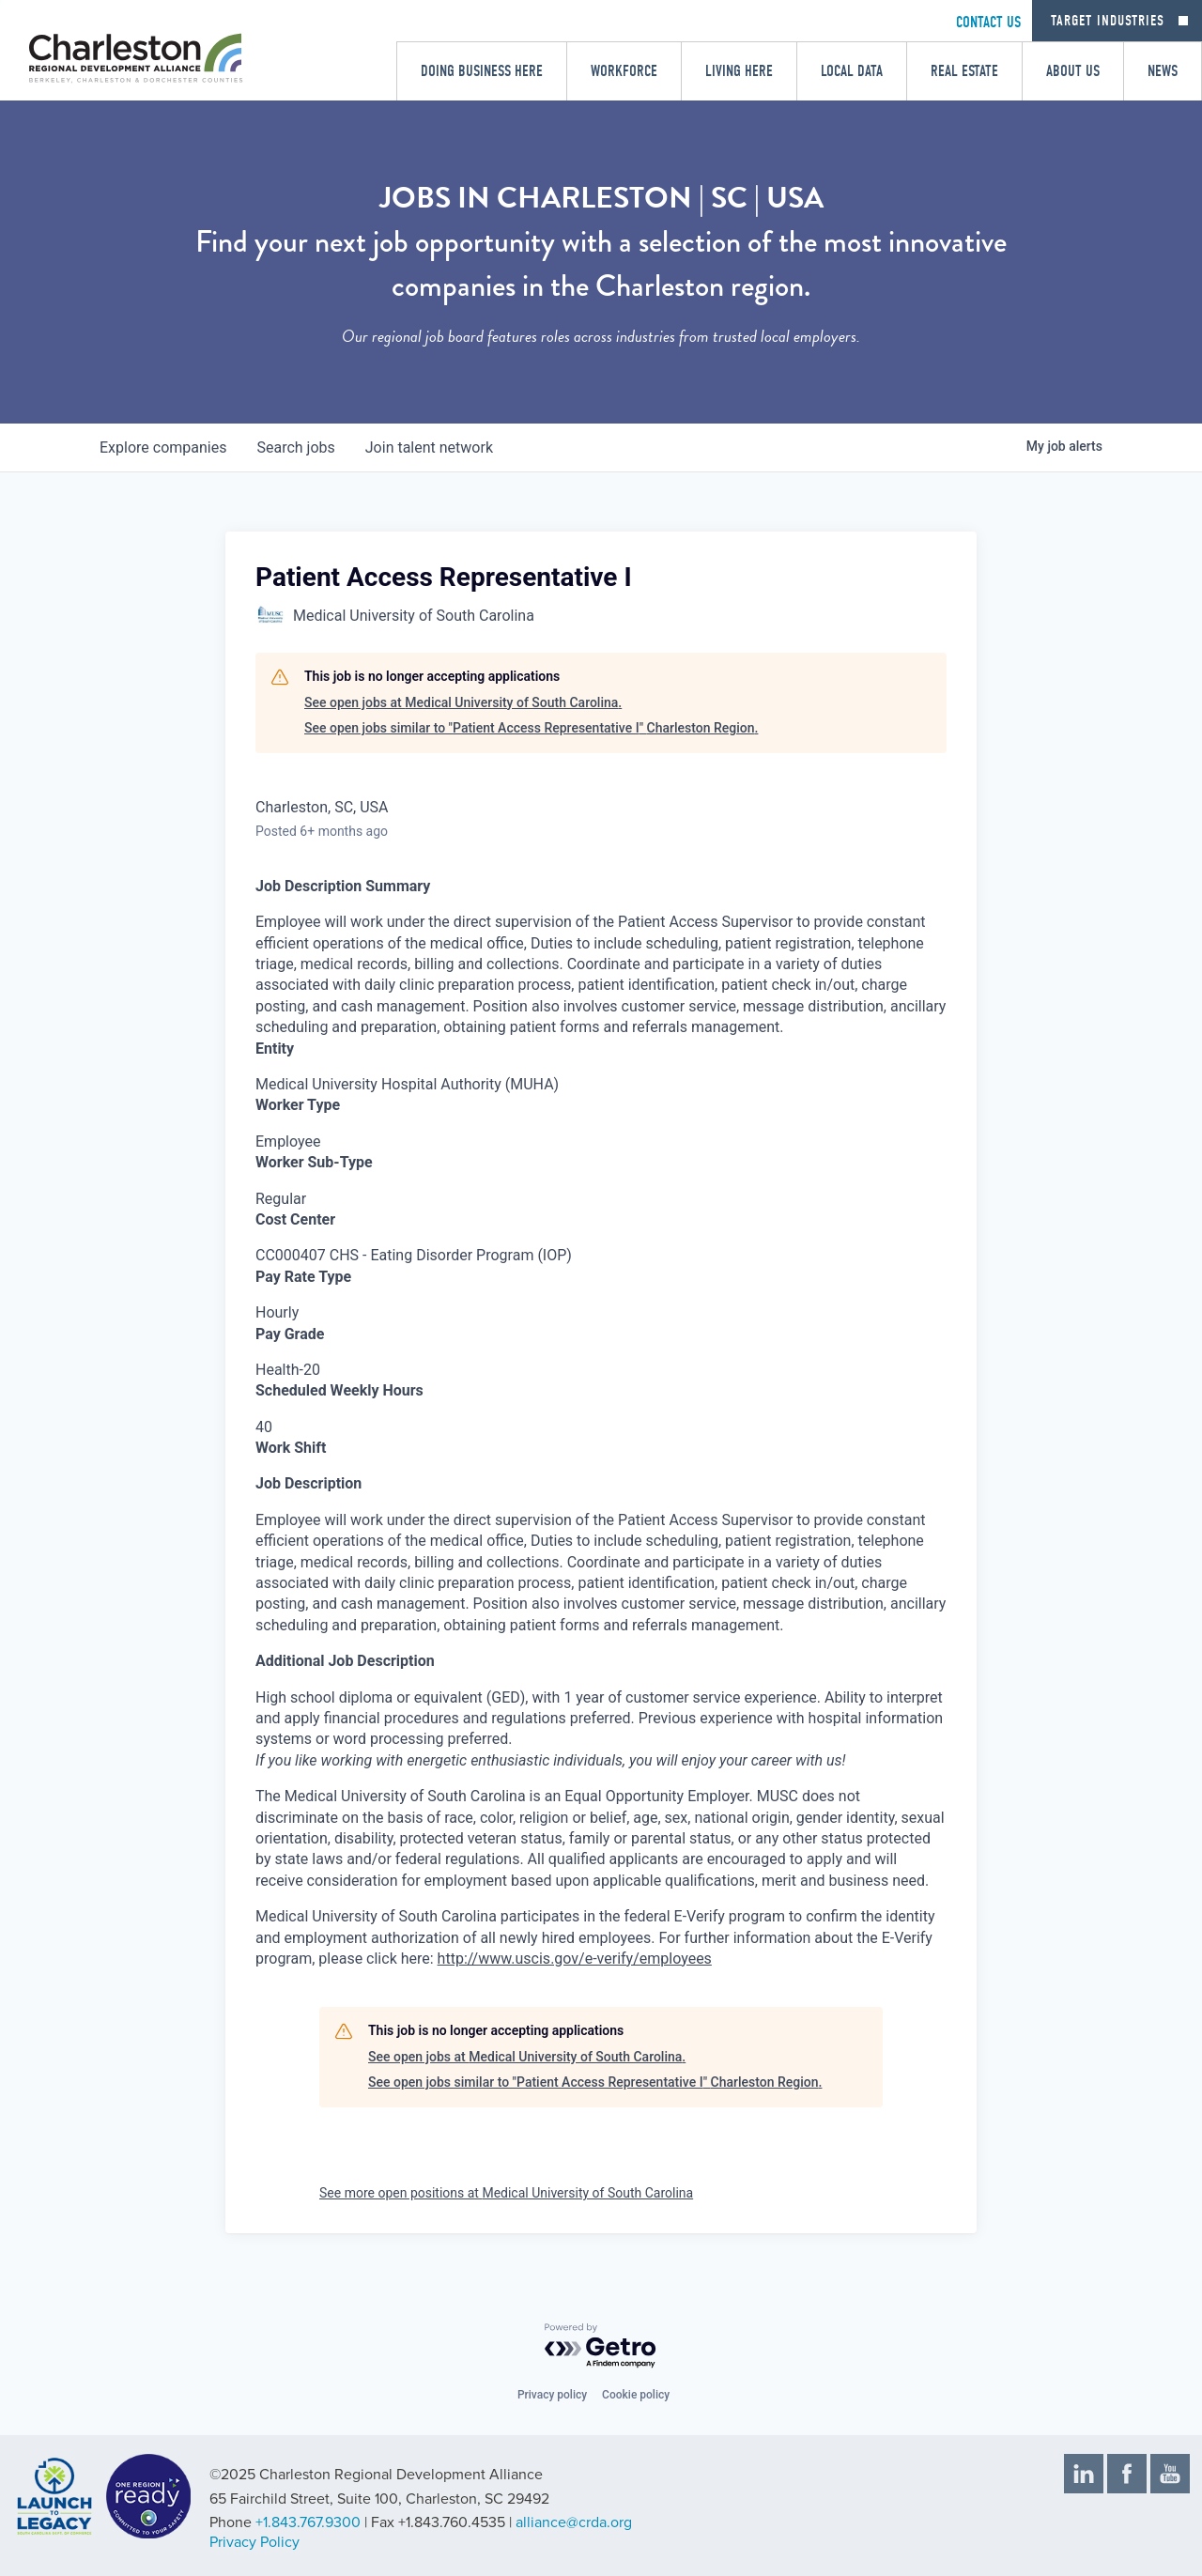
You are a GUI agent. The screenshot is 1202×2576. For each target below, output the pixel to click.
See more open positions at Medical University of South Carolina (506, 2192)
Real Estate (964, 71)
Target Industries (1107, 20)
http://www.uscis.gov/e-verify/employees (575, 1958)
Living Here (739, 71)
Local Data (852, 71)
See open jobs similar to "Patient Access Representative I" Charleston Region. (531, 727)
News (1163, 71)
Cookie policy (636, 2394)
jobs (295, 447)
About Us (1073, 71)
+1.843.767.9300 (308, 2522)
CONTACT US (988, 22)
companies (163, 447)
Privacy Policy (254, 2542)
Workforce (624, 71)
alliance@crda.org (574, 2522)
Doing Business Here (482, 71)
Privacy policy (552, 2394)
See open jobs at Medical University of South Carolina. (463, 702)
